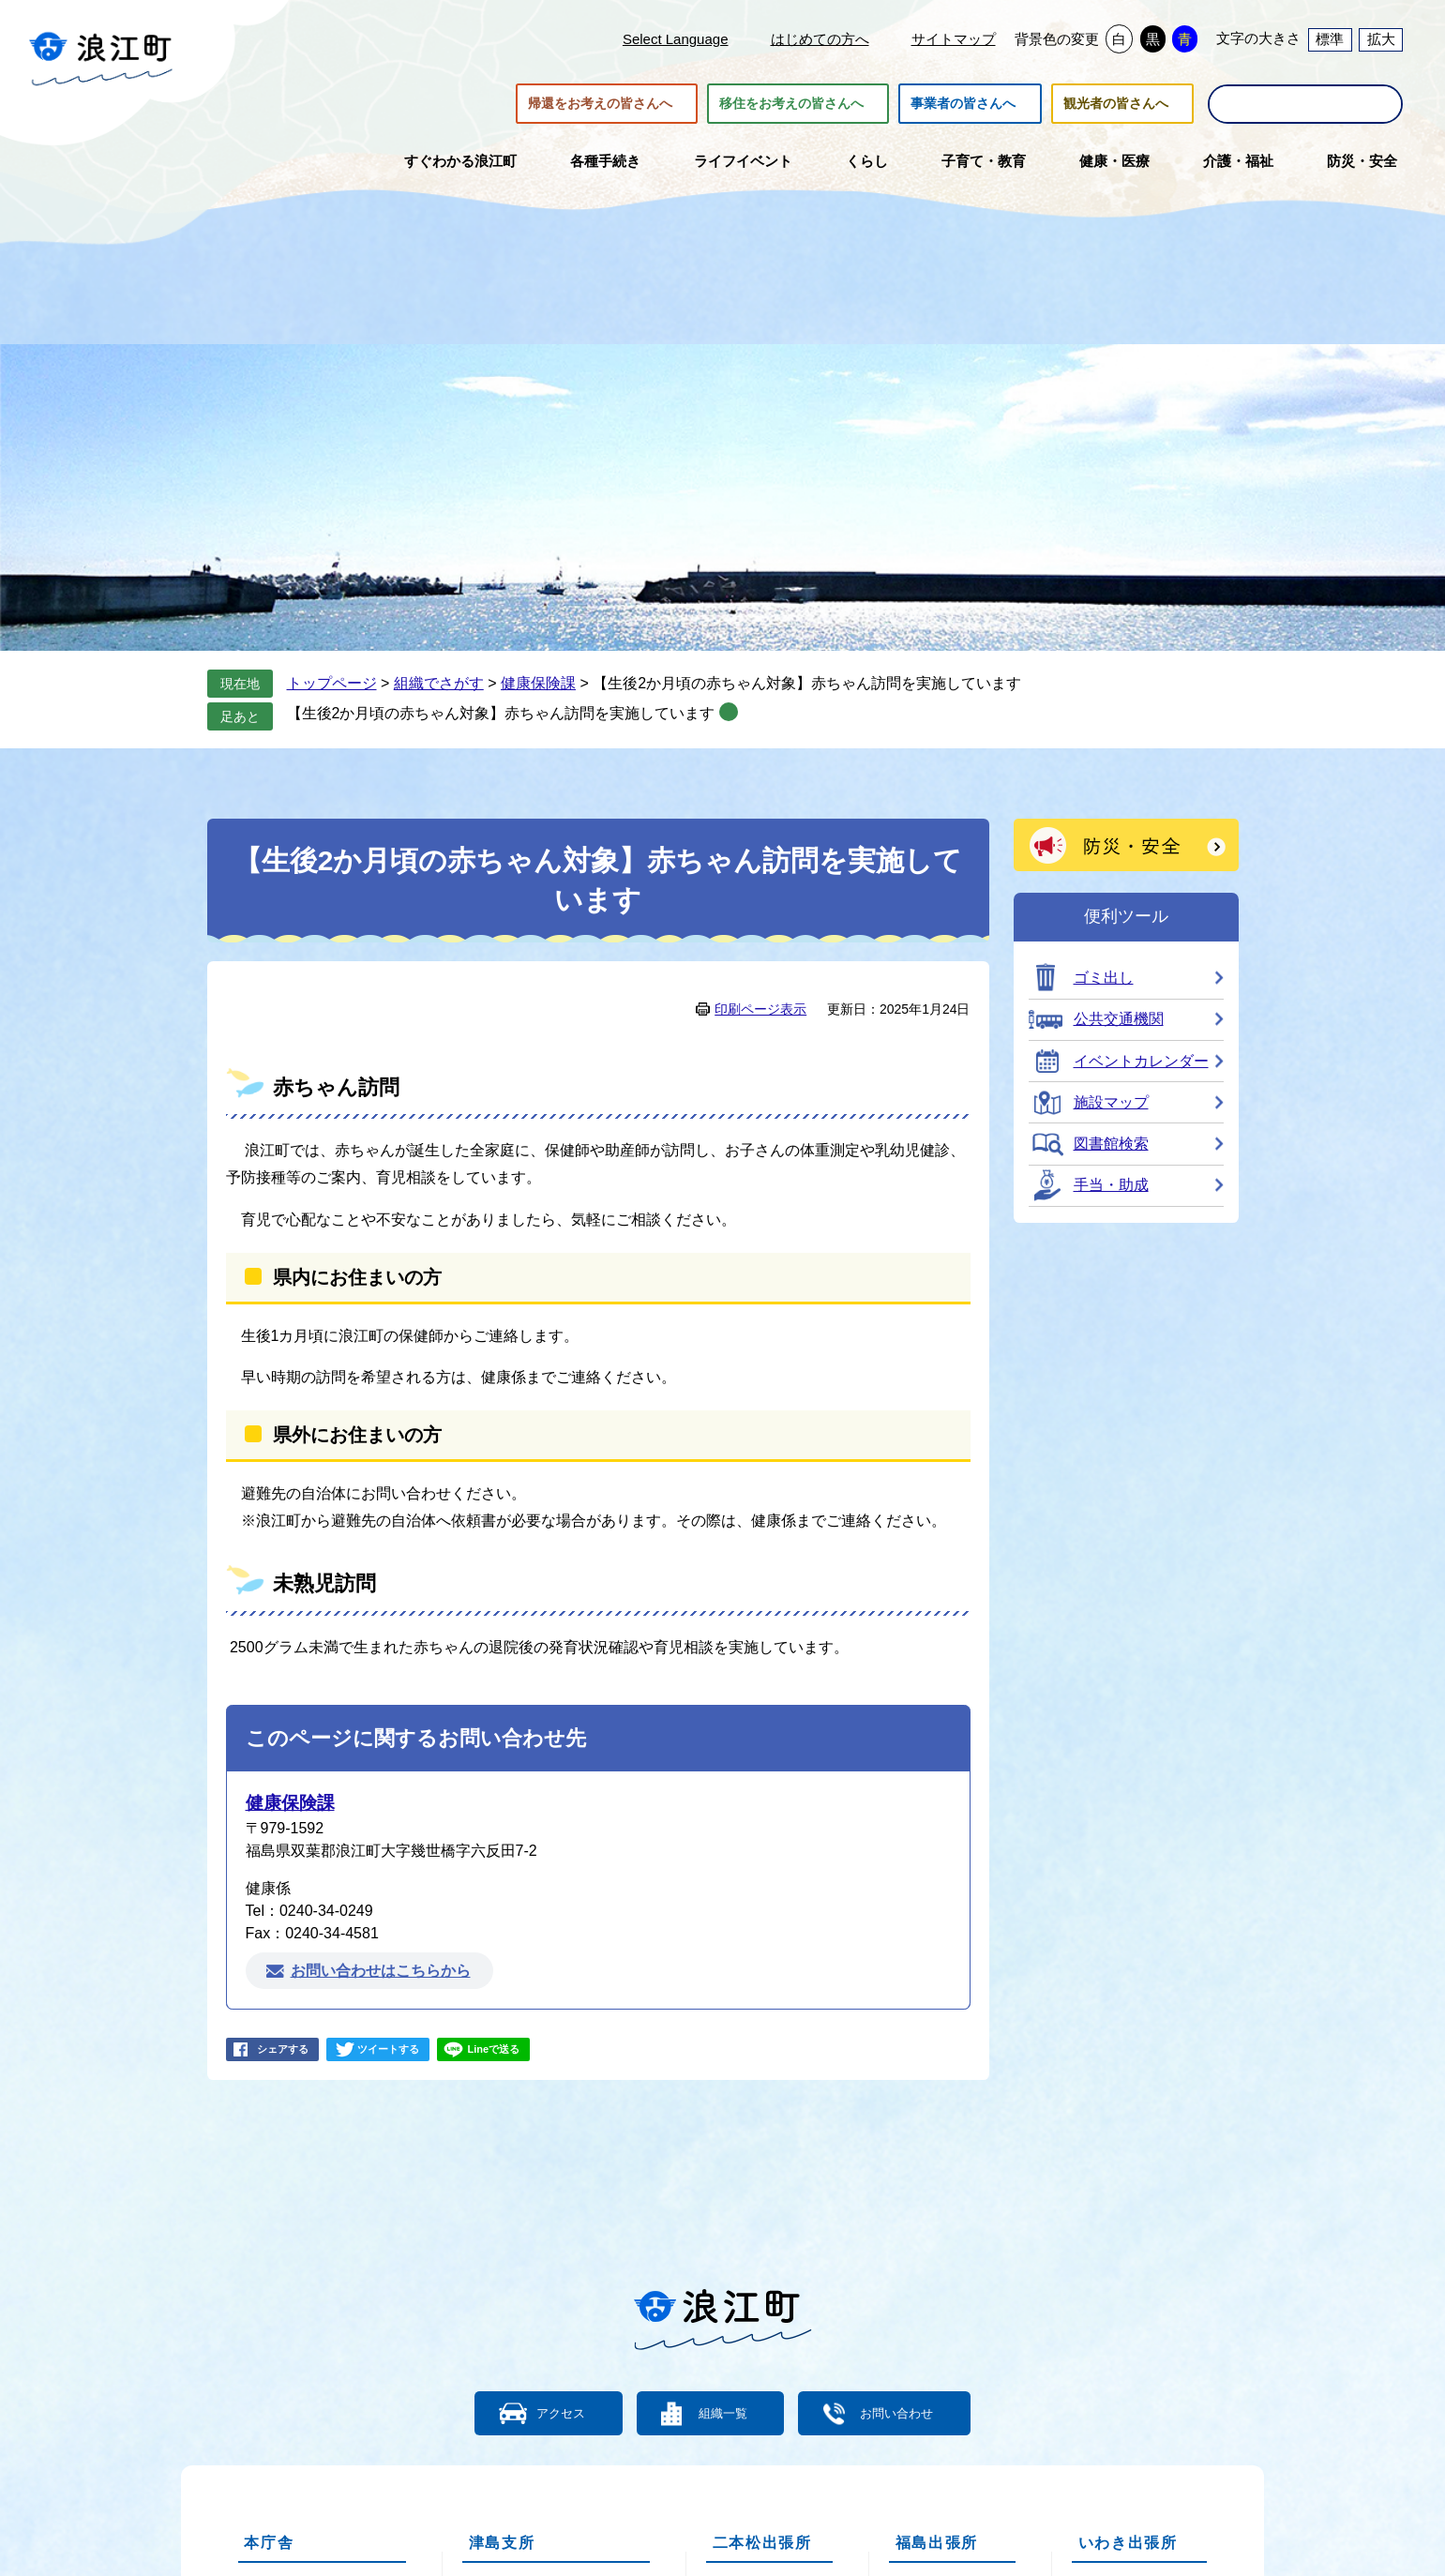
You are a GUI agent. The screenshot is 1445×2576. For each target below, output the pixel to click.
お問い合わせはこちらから (381, 1971)
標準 (1330, 39)
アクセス (540, 2412)
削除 (728, 711)
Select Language (676, 39)
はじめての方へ (820, 39)
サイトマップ (953, 39)
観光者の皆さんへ (1115, 104)
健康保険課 (538, 683)
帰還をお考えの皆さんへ (600, 104)
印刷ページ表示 (760, 1009)
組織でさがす (439, 683)
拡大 (1381, 39)
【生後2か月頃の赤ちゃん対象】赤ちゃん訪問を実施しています (501, 713)
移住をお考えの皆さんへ (791, 104)
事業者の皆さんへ (963, 104)
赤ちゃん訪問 (336, 1087)
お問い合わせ (920, 2412)
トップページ (332, 683)
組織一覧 (723, 2412)
